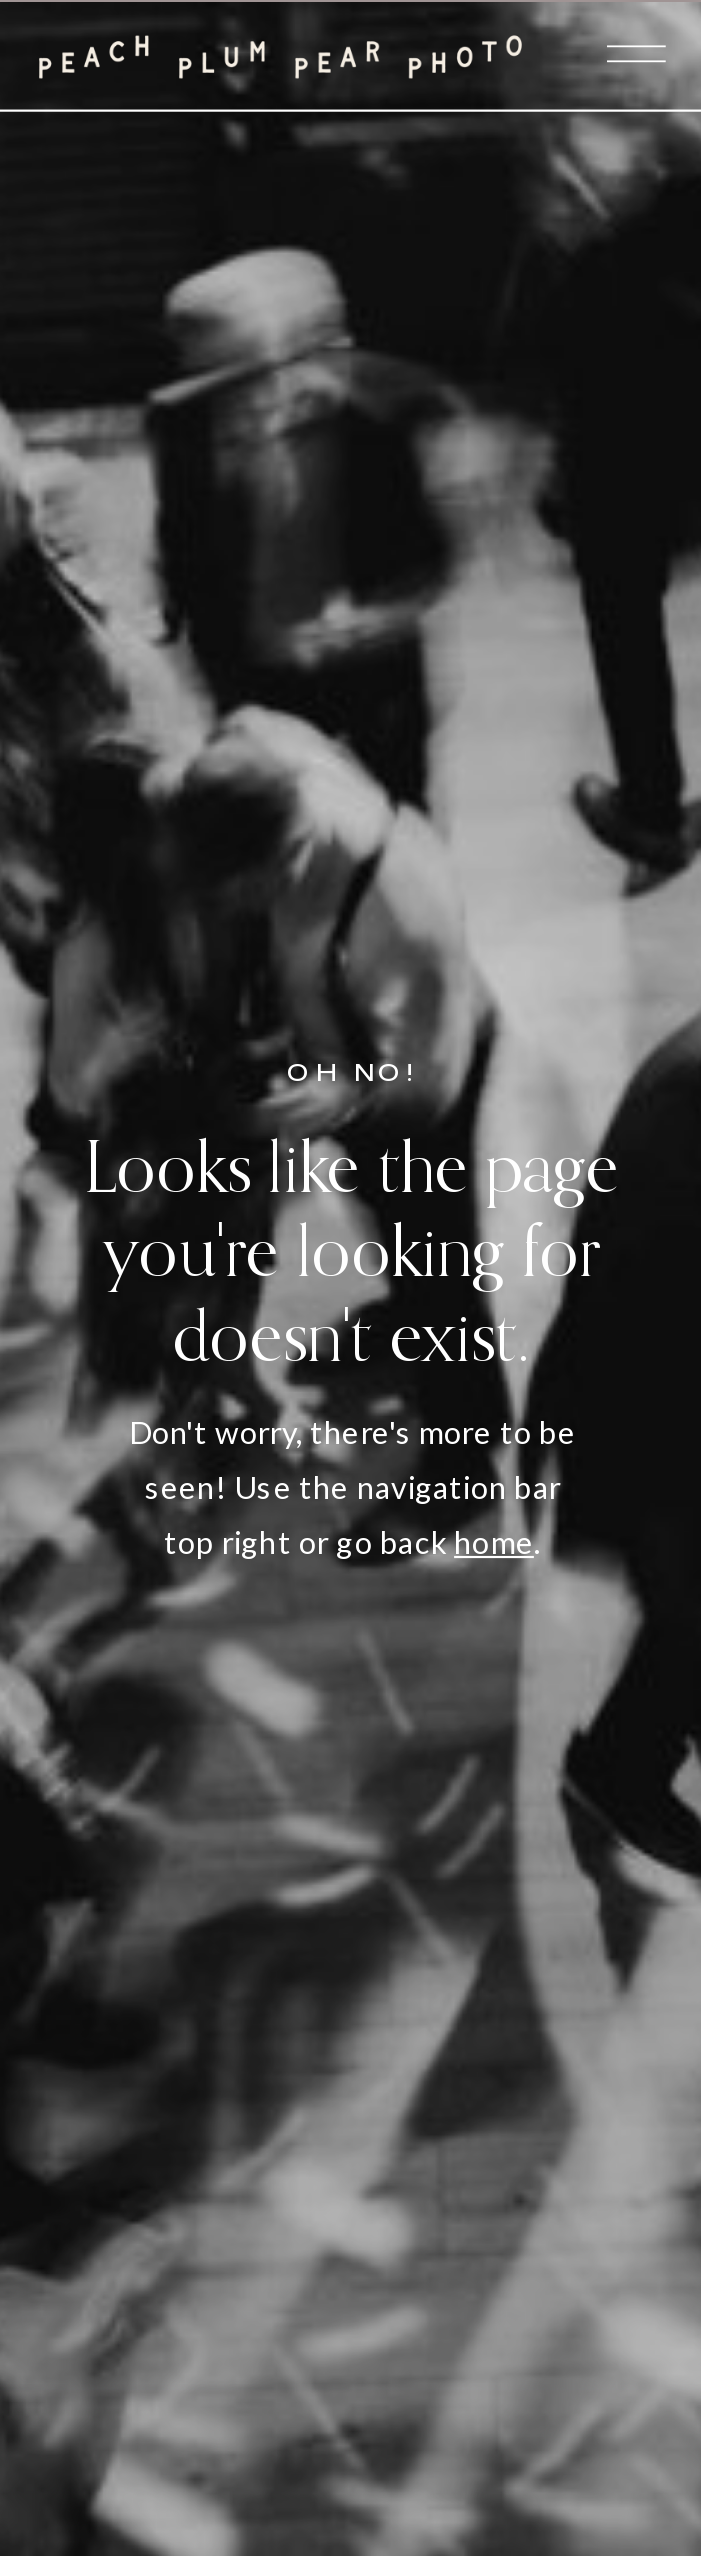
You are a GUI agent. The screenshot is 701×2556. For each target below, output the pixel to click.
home (494, 1542)
